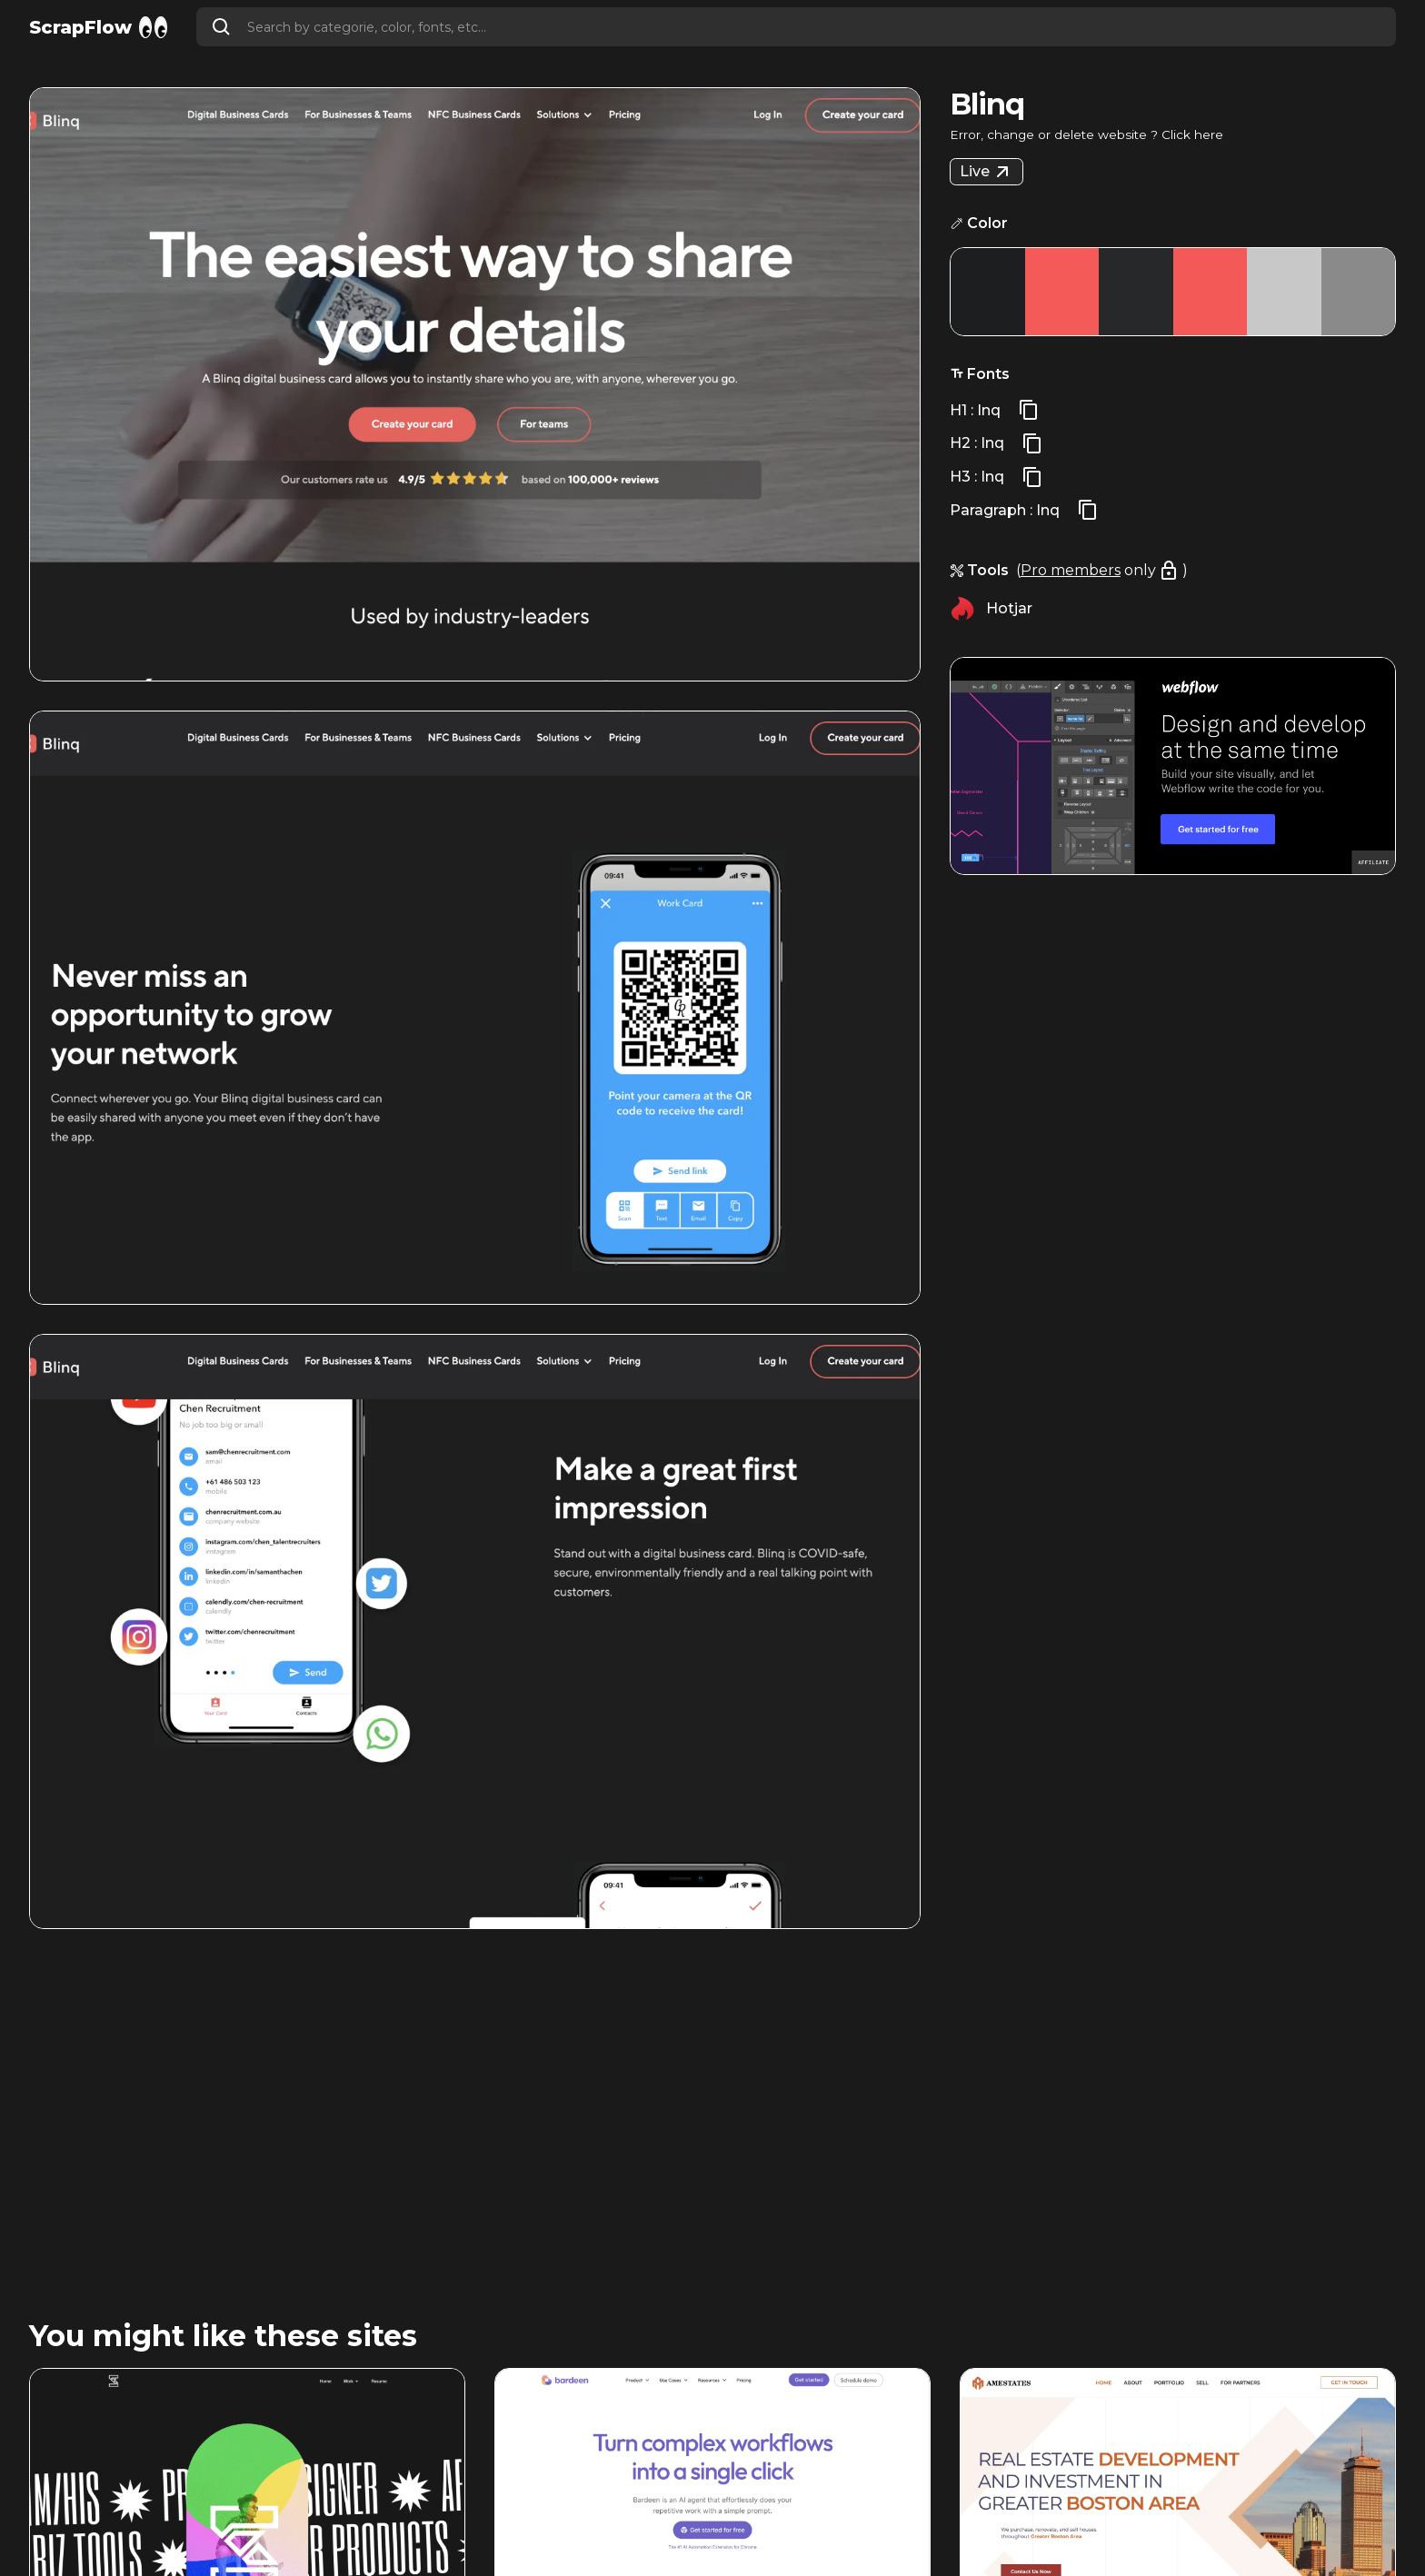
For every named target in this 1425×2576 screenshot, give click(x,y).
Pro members (1071, 570)
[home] (98, 27)
